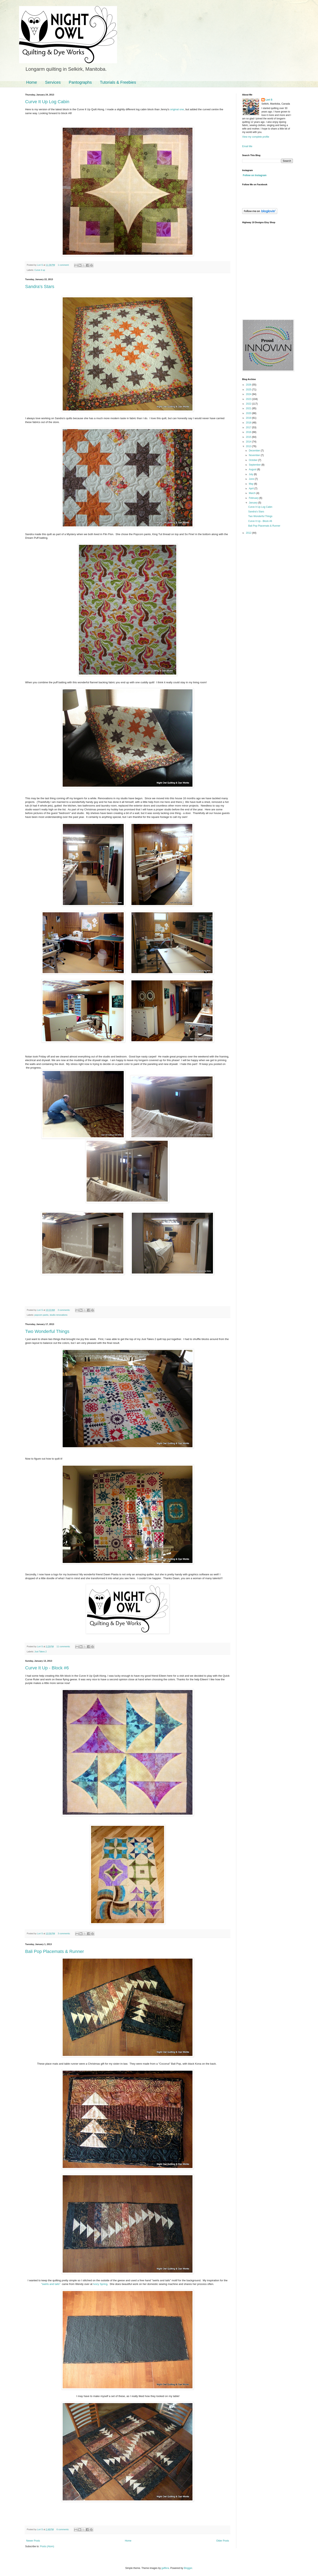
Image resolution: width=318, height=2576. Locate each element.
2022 (249, 403)
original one (177, 109)
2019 (249, 418)
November (255, 455)
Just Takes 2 (40, 1651)
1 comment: (64, 265)
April (251, 488)
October (253, 460)
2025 (249, 389)
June (252, 479)
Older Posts (222, 2540)
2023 (249, 399)
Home (31, 82)
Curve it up (39, 270)
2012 (249, 532)
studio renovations (59, 1315)
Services (53, 82)
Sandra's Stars (39, 286)
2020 (249, 413)
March (252, 493)
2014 (249, 441)
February (254, 498)
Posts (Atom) (47, 2546)
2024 (249, 394)
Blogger (188, 2568)
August (253, 469)
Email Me (247, 146)
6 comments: (63, 2529)
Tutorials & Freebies (118, 82)
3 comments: (64, 1310)
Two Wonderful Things (47, 1331)
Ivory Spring (100, 2284)
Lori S (268, 99)
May (251, 483)
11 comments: (64, 1646)
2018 (249, 422)
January (253, 502)
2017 (249, 427)
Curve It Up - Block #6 (47, 1667)
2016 (249, 432)
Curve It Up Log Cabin (47, 101)
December (255, 450)
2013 (249, 446)
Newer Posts (33, 2540)
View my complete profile (255, 136)
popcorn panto (41, 1315)
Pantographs (80, 82)
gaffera (165, 2568)
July (251, 474)
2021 (249, 408)
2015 (249, 437)
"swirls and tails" (50, 2284)
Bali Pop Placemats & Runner (54, 1951)
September (255, 464)
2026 (249, 384)
